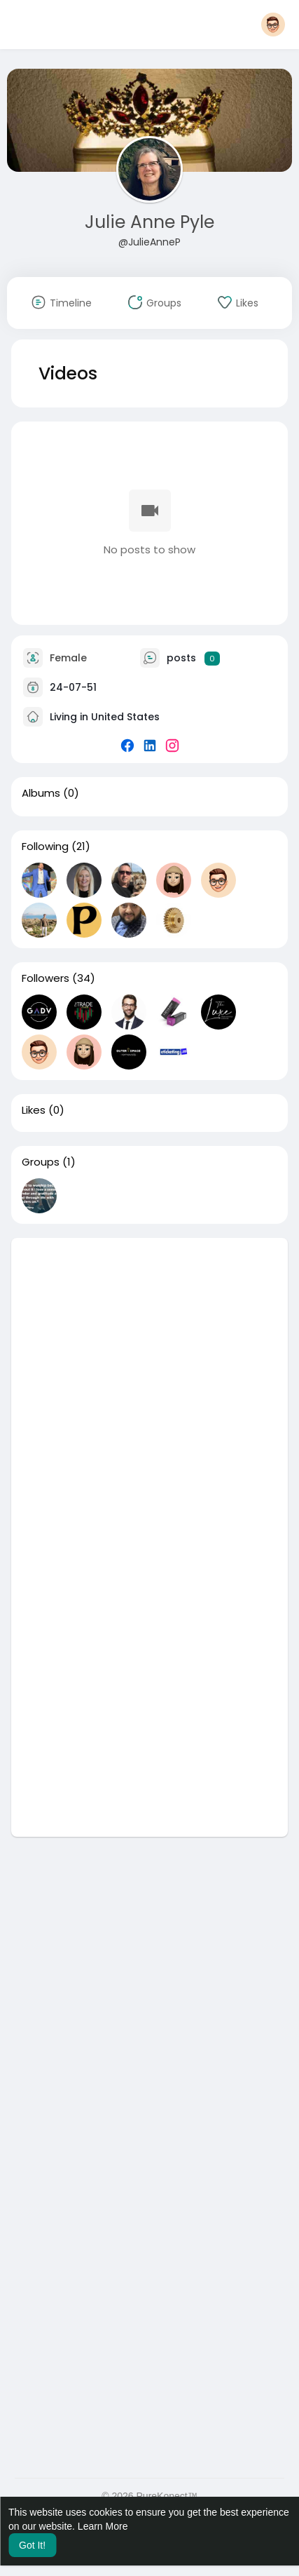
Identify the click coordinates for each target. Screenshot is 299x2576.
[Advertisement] (149, 1387)
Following (45, 846)
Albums (41, 793)
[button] (273, 24)
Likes (34, 1110)
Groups (41, 1162)
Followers (45, 978)
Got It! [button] (32, 2545)
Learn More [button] (103, 2526)
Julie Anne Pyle (149, 222)
